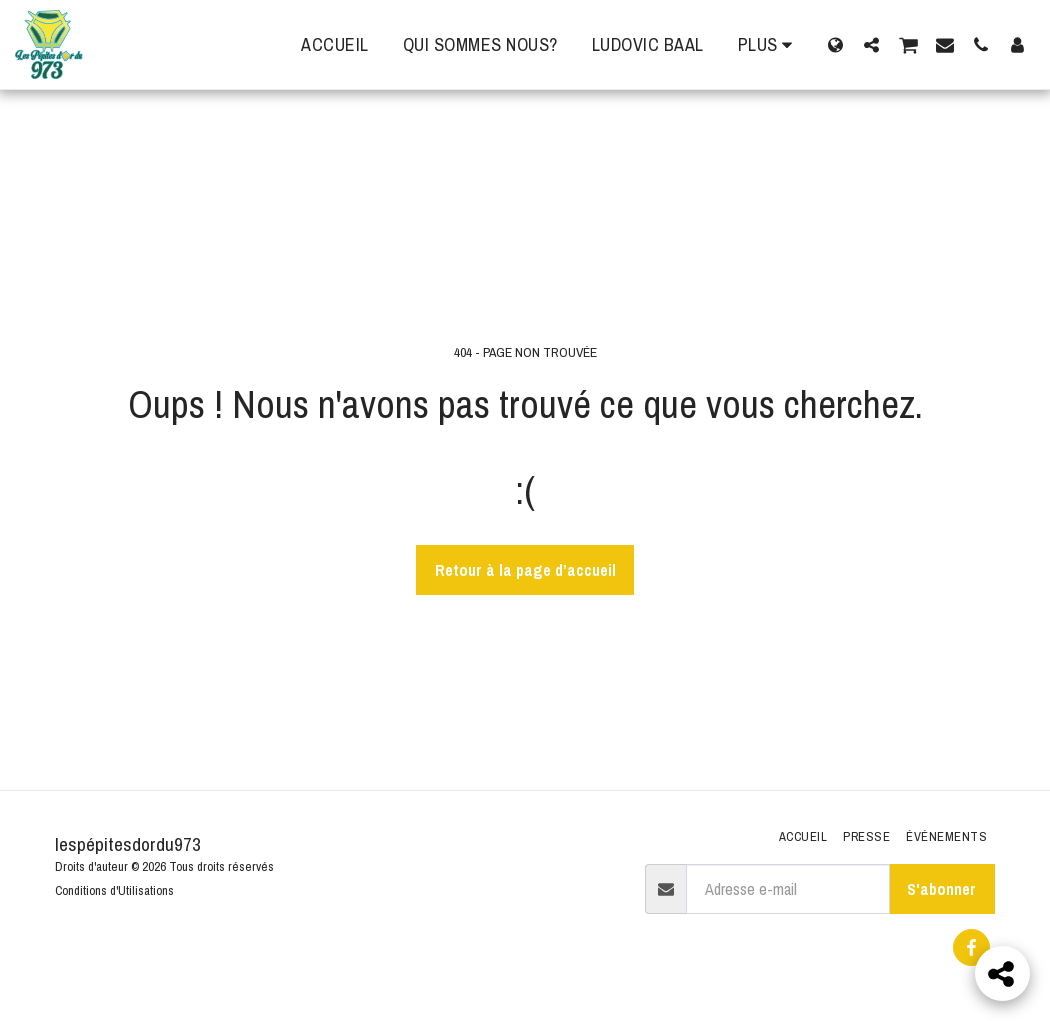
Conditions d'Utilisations (114, 890)
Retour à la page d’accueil (525, 570)
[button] (871, 44)
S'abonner (941, 889)
